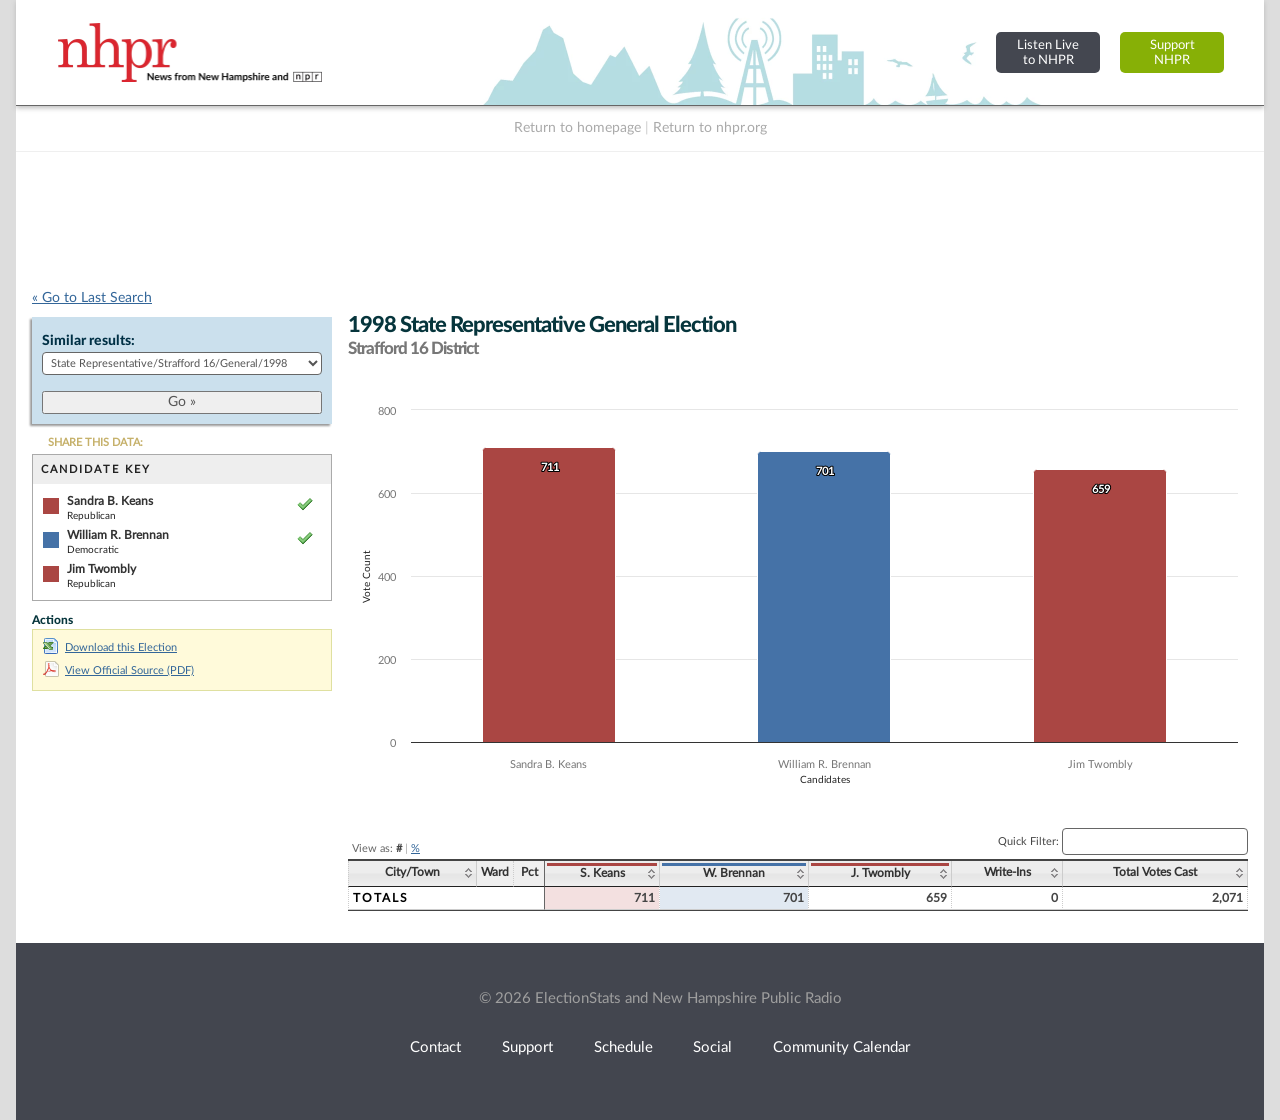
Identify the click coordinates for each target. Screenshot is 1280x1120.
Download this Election (110, 647)
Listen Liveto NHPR (1048, 52)
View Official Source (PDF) (118, 670)
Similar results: (88, 341)
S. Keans (602, 873)
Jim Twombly (101, 569)
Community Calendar (841, 1047)
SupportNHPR (1172, 52)
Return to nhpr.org (710, 128)
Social (712, 1047)
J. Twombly (880, 873)
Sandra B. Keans (110, 501)
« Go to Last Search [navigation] (92, 298)
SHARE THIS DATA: (95, 442)
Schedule (623, 1047)
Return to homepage (577, 128)
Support (527, 1047)
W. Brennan (734, 873)
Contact (435, 1047)
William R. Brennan (118, 535)
